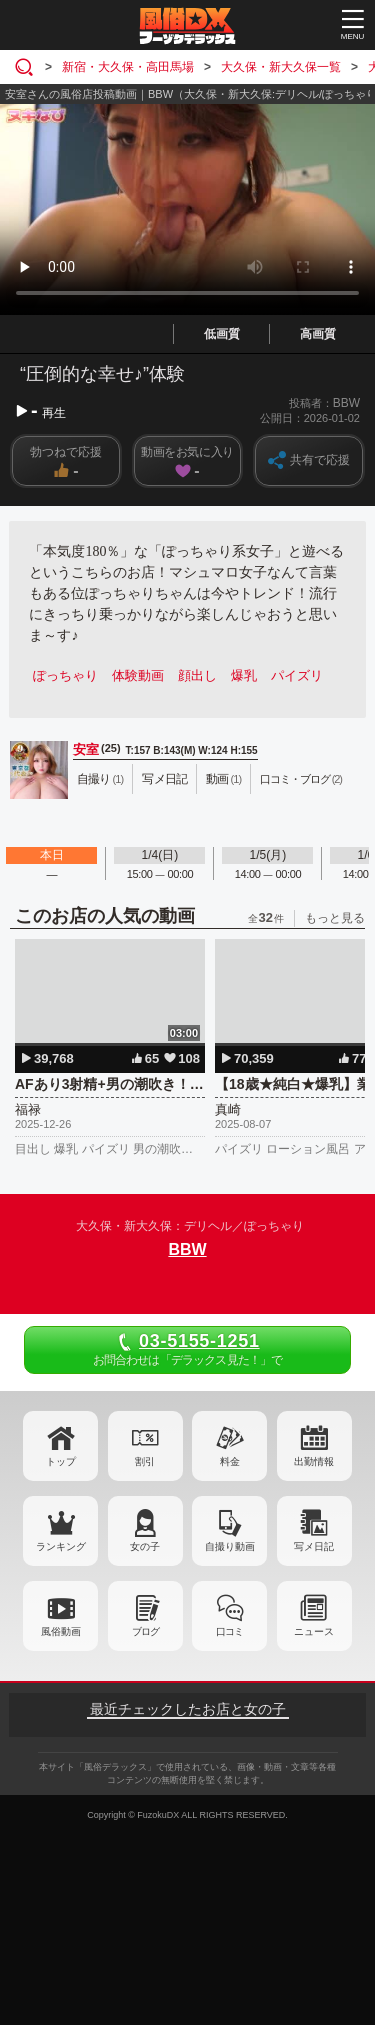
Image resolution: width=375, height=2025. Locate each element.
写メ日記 (314, 1546)
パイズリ (297, 675)
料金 (230, 1461)
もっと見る (335, 918)
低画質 (222, 334)
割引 (145, 1461)
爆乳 (244, 675)
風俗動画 (61, 1631)
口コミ (229, 1631)
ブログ (145, 1631)
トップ (61, 1461)
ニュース (314, 1631)
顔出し (197, 675)
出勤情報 (314, 1461)
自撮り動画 (230, 1546)
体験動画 (138, 675)
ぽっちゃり (65, 675)
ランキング (61, 1546)
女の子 (145, 1546)
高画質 (318, 334)
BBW (187, 1249)
